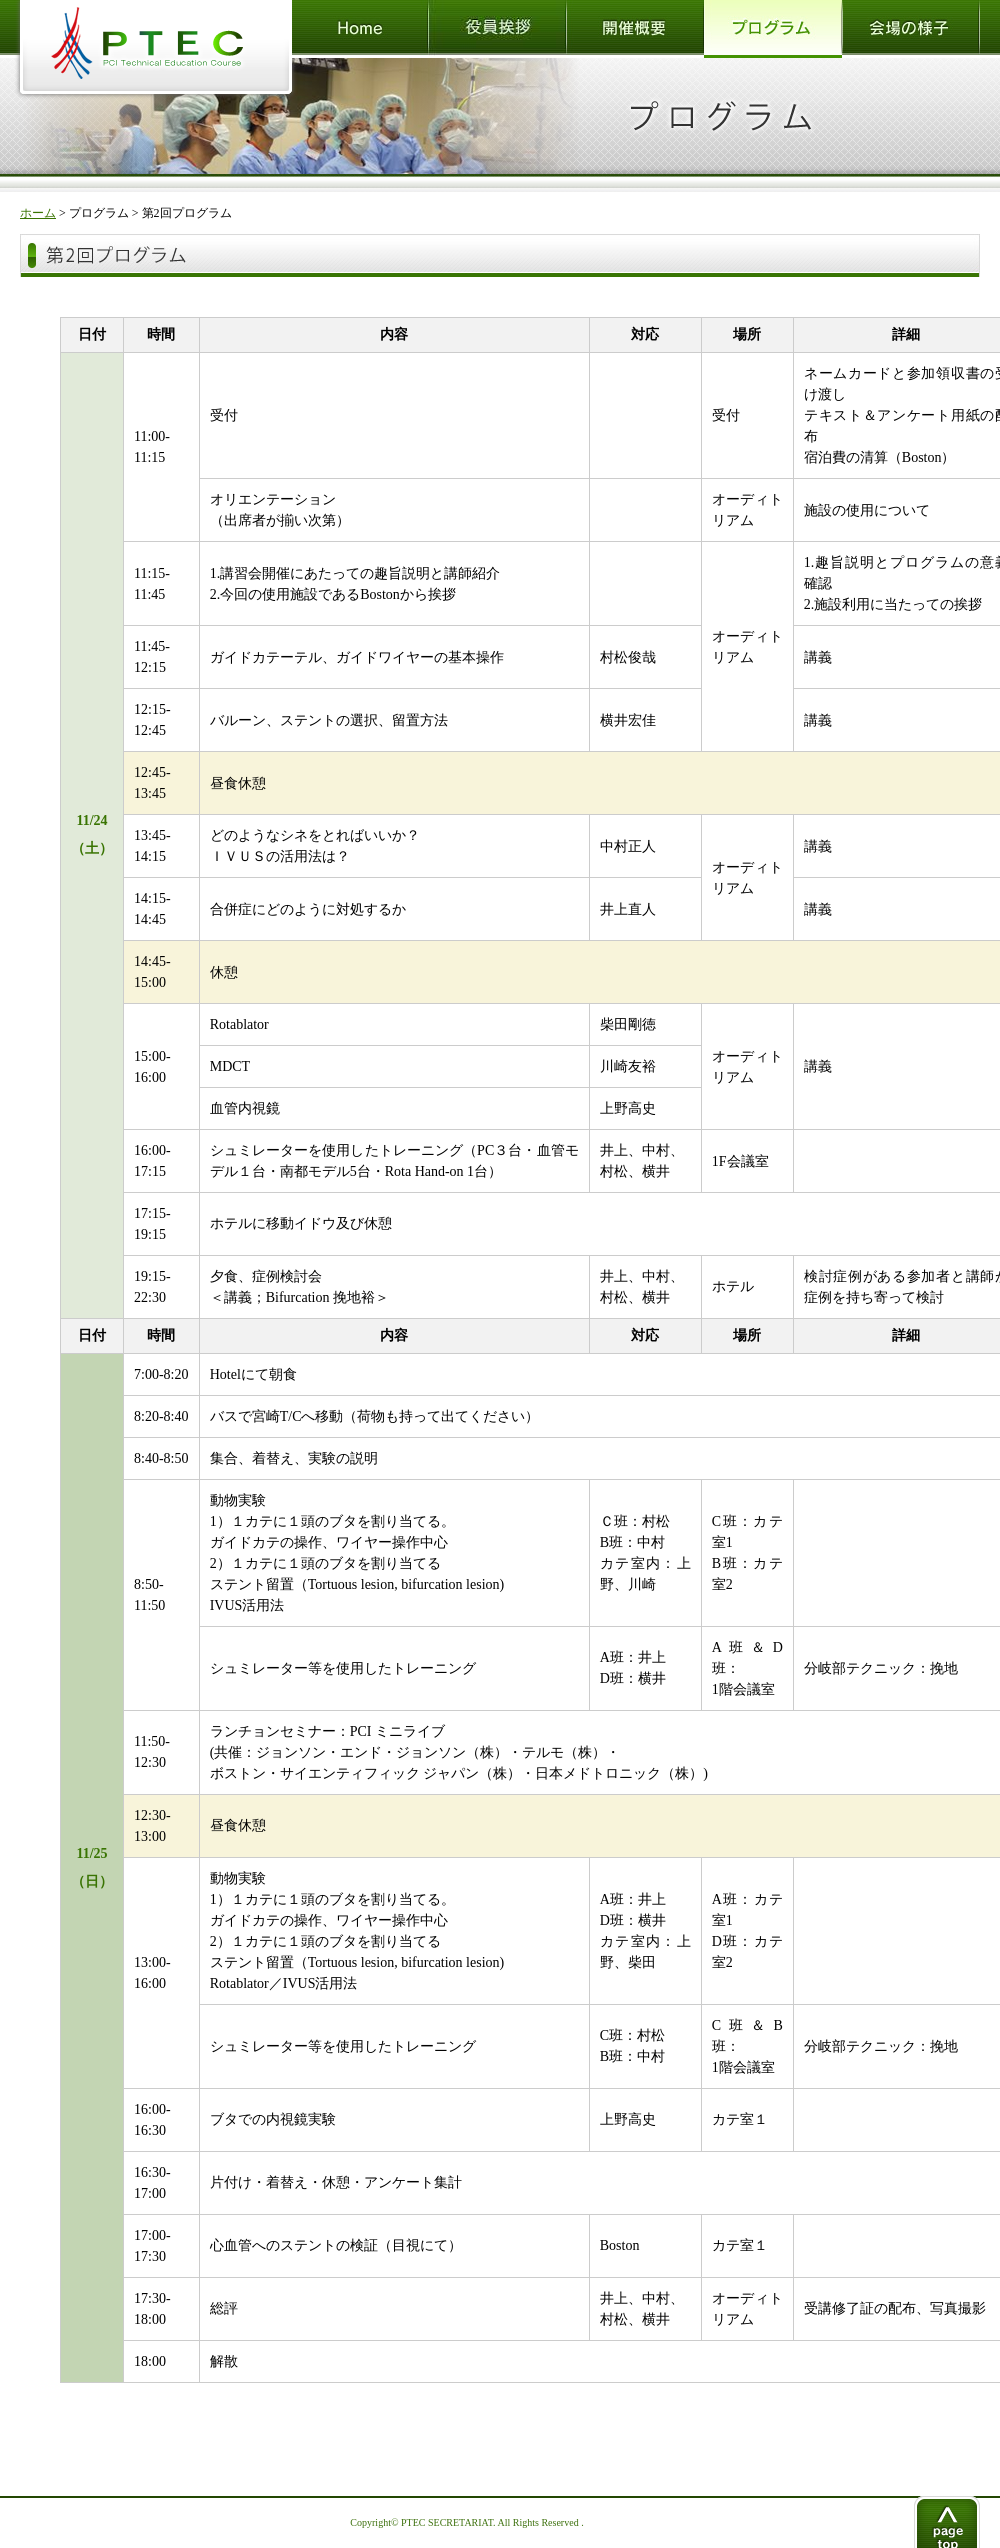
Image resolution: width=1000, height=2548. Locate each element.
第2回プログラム (187, 213)
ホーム (38, 213)
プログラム (99, 213)
